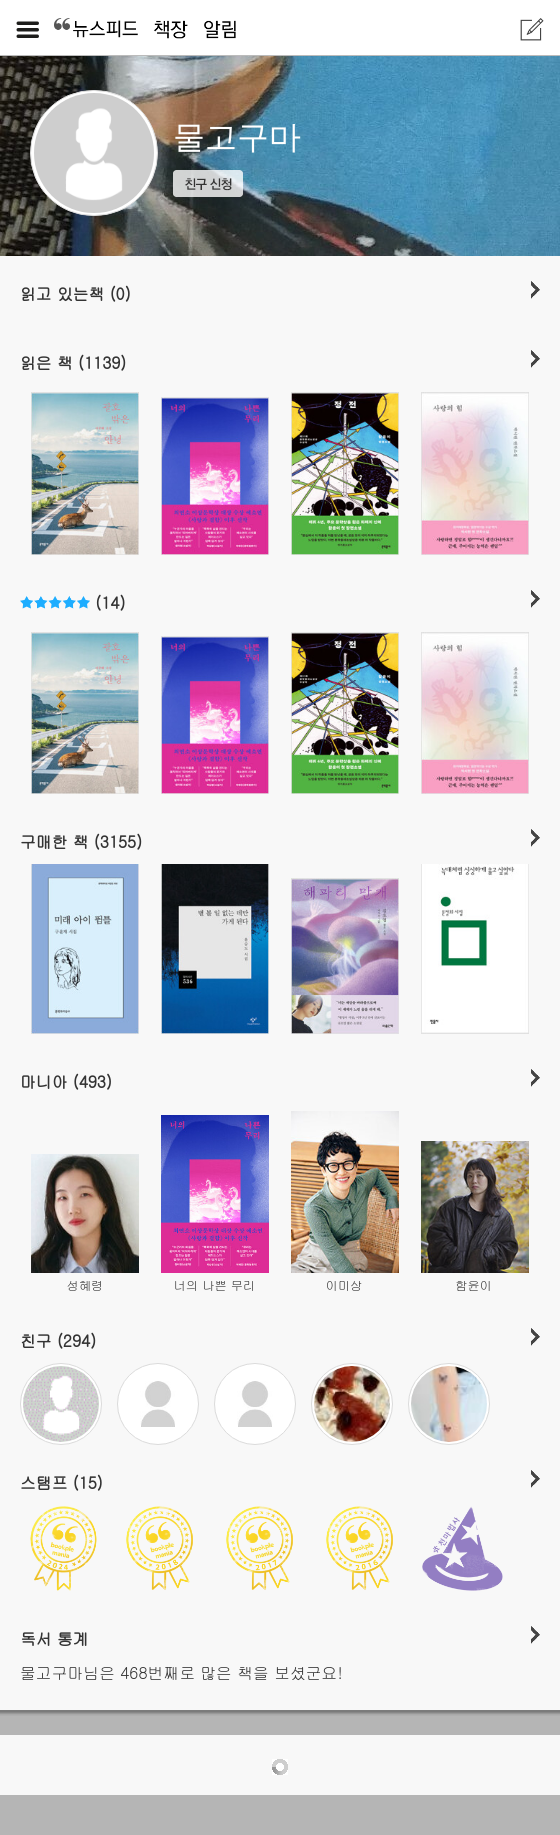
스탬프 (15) (61, 1482)
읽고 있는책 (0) (75, 293)
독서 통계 (54, 1638)
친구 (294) (58, 1340)
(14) (72, 602)
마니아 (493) (66, 1081)
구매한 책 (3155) (81, 841)
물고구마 (237, 137)
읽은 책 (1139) (73, 362)
